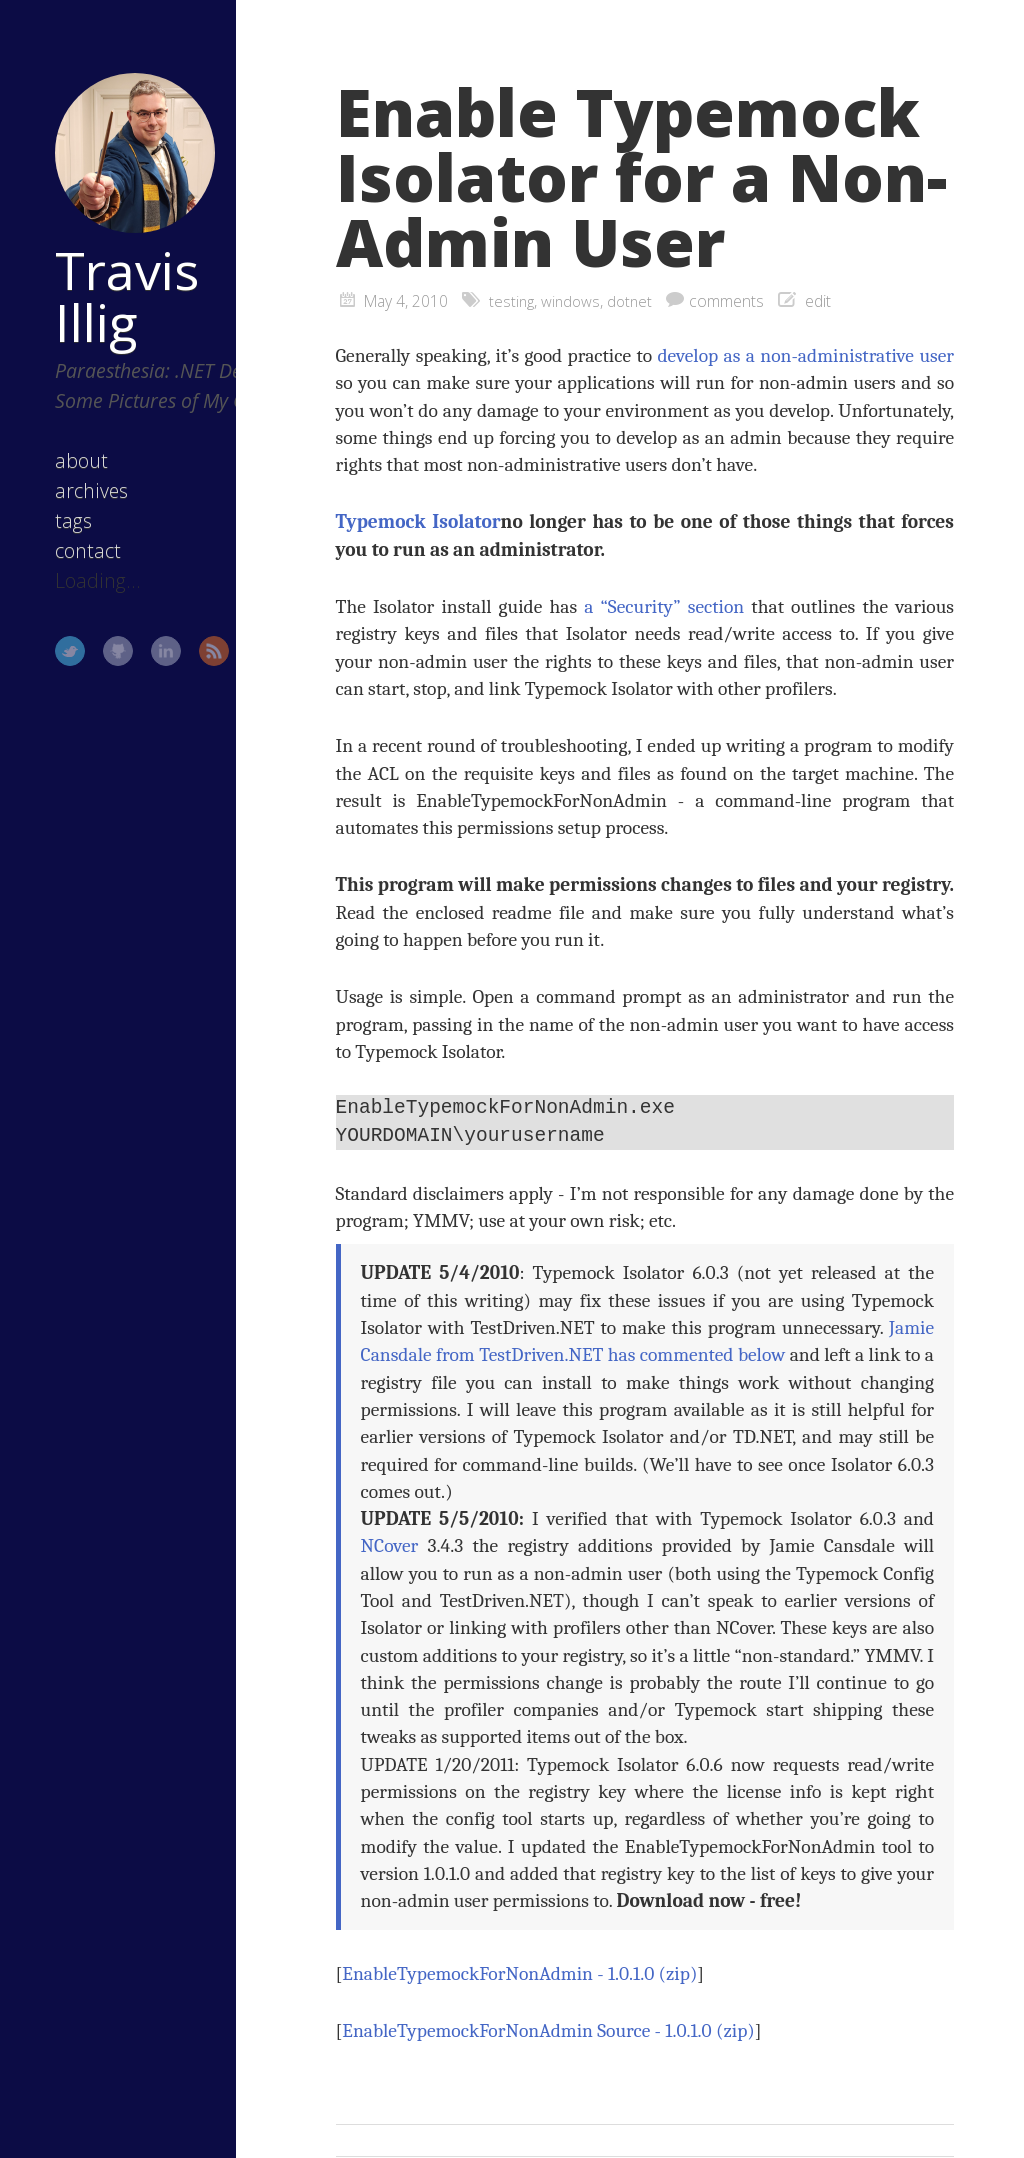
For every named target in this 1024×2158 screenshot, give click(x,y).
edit (824, 301)
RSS (187, 676)
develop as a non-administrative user (805, 355)
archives (64, 515)
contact (61, 575)
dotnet (634, 301)
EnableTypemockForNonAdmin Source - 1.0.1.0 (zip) (548, 2031)
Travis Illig (100, 261)
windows (573, 301)
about (54, 485)
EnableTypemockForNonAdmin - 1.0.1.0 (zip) (519, 1974)
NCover (390, 1546)
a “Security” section (664, 606)
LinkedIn (139, 676)
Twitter (43, 676)
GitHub (91, 676)
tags (46, 545)
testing (512, 301)
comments (732, 301)
